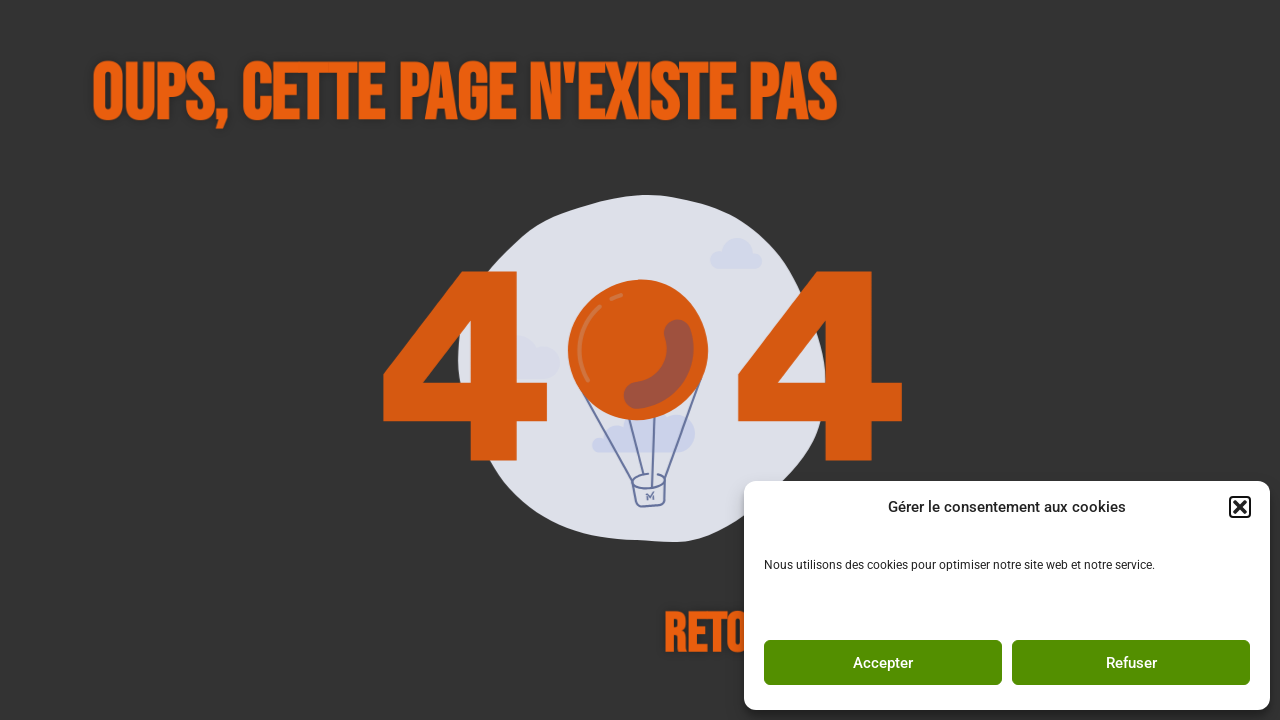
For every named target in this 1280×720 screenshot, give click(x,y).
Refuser (1131, 663)
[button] (1240, 507)
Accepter (883, 663)
